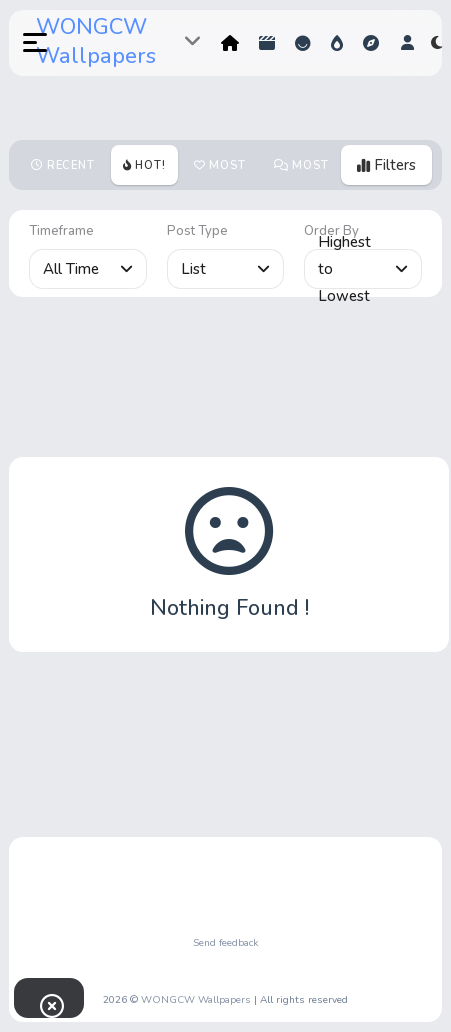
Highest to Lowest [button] (363, 269)
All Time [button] (88, 269)
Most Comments (309, 171)
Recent (71, 165)
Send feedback (225, 943)
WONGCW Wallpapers (96, 41)
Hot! (337, 43)
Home (230, 43)
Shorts (267, 43)
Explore (371, 43)
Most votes (220, 171)
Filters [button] (386, 165)
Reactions (303, 43)
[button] (24, 43)
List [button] (226, 269)
